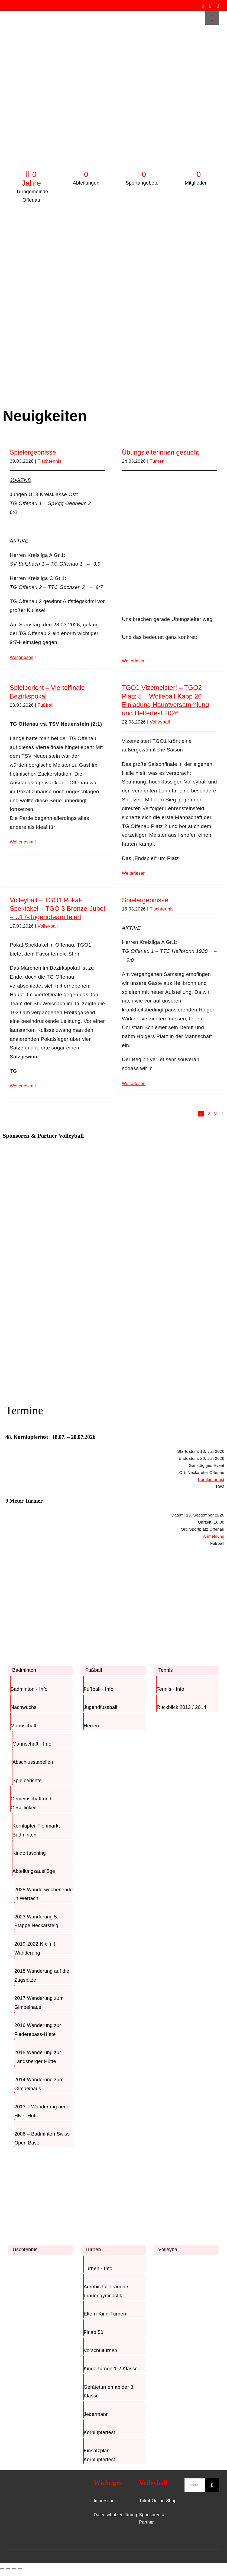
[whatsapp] (218, 5)
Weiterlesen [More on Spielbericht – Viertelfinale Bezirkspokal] (21, 842)
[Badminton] (40, 1576)
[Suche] (212, 2485)
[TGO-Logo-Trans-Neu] (27, 2481)
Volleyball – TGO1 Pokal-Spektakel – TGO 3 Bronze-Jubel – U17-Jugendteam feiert (57, 908)
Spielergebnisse (33, 452)
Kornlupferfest (211, 1479)
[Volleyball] (186, 2156)
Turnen (157, 461)
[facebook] (203, 5)
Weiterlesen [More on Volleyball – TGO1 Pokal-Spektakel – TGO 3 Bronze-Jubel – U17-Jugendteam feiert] (21, 1086)
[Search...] (194, 2485)
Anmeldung (213, 1536)
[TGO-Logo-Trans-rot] (25, 14)
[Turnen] (113, 2156)
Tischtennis (49, 461)
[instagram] (210, 5)
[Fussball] (113, 1576)
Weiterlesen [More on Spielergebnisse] (21, 657)
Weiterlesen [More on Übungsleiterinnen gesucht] (133, 661)
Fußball (46, 705)
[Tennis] (186, 1576)
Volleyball (160, 722)
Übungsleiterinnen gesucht (160, 452)
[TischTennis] (40, 2156)
